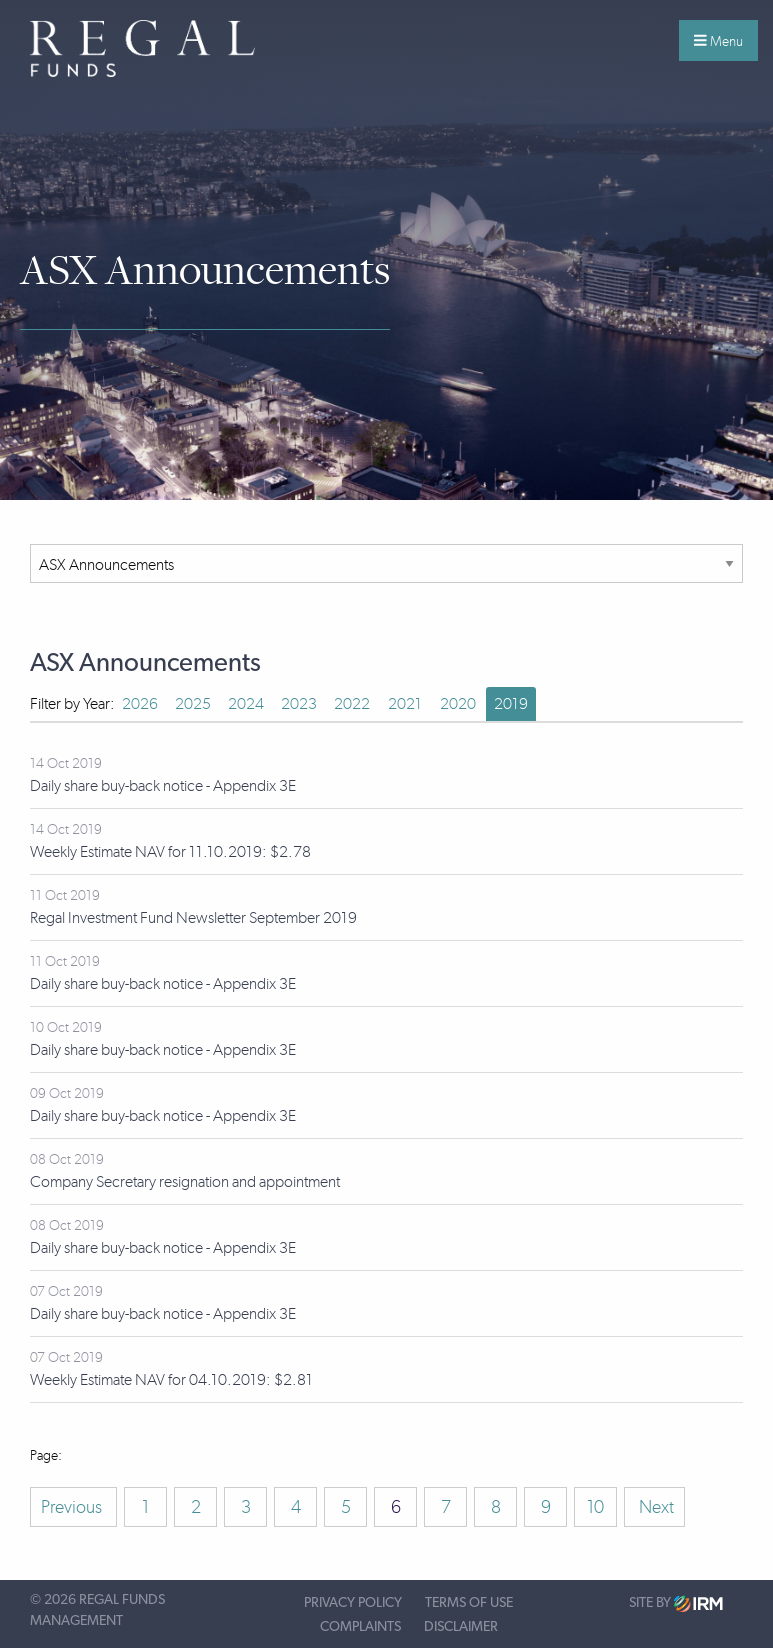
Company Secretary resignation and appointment (185, 1181)
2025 (193, 703)
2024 (246, 703)
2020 (458, 703)
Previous (73, 1507)
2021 (405, 703)
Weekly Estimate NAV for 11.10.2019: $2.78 (170, 851)
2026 (140, 703)
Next (654, 1507)
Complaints (360, 1627)
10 (595, 1507)
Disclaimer (461, 1627)
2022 (352, 703)
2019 (511, 703)
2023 (299, 703)
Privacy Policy (353, 1603)
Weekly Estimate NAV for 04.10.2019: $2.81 (171, 1379)
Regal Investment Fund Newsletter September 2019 (193, 917)
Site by (676, 1603)
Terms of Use (469, 1603)
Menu (718, 41)
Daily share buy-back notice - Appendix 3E (163, 785)
